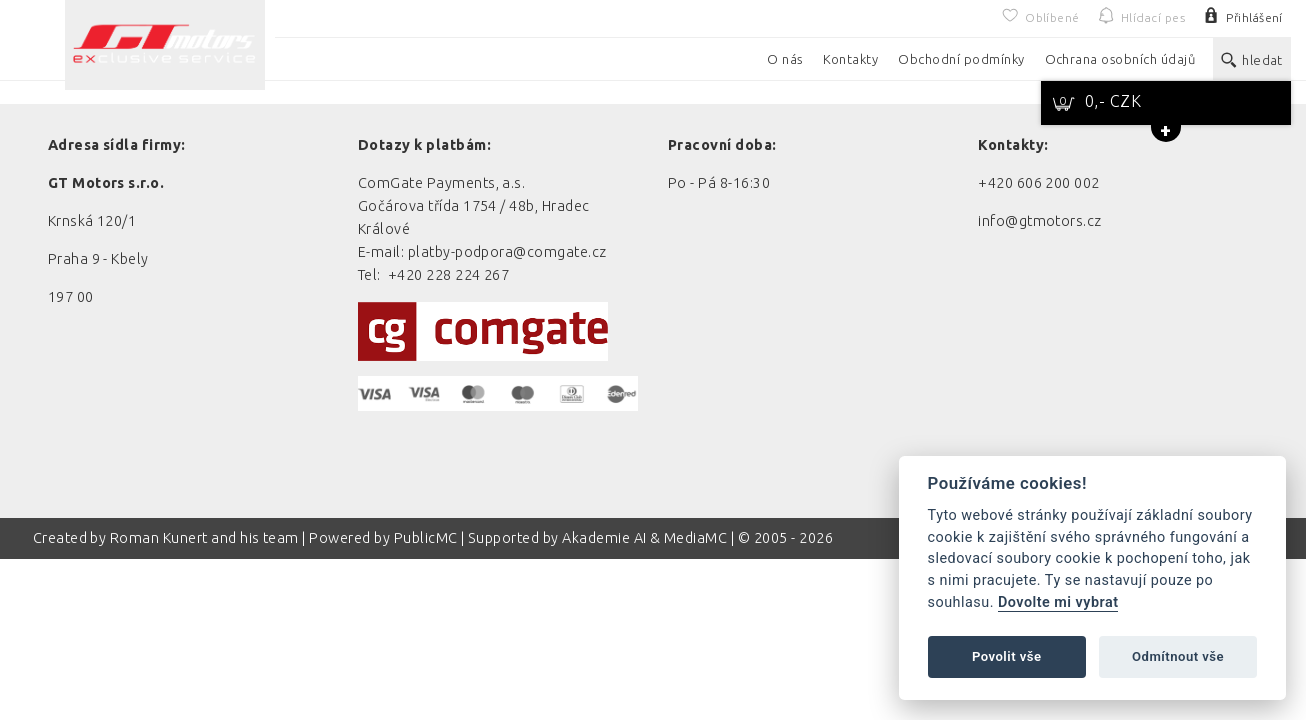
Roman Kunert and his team (206, 538)
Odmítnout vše (1178, 656)
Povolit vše (1007, 656)
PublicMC (426, 538)
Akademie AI (604, 538)
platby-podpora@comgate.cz (507, 252)
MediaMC (695, 538)
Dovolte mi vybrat (1058, 602)
